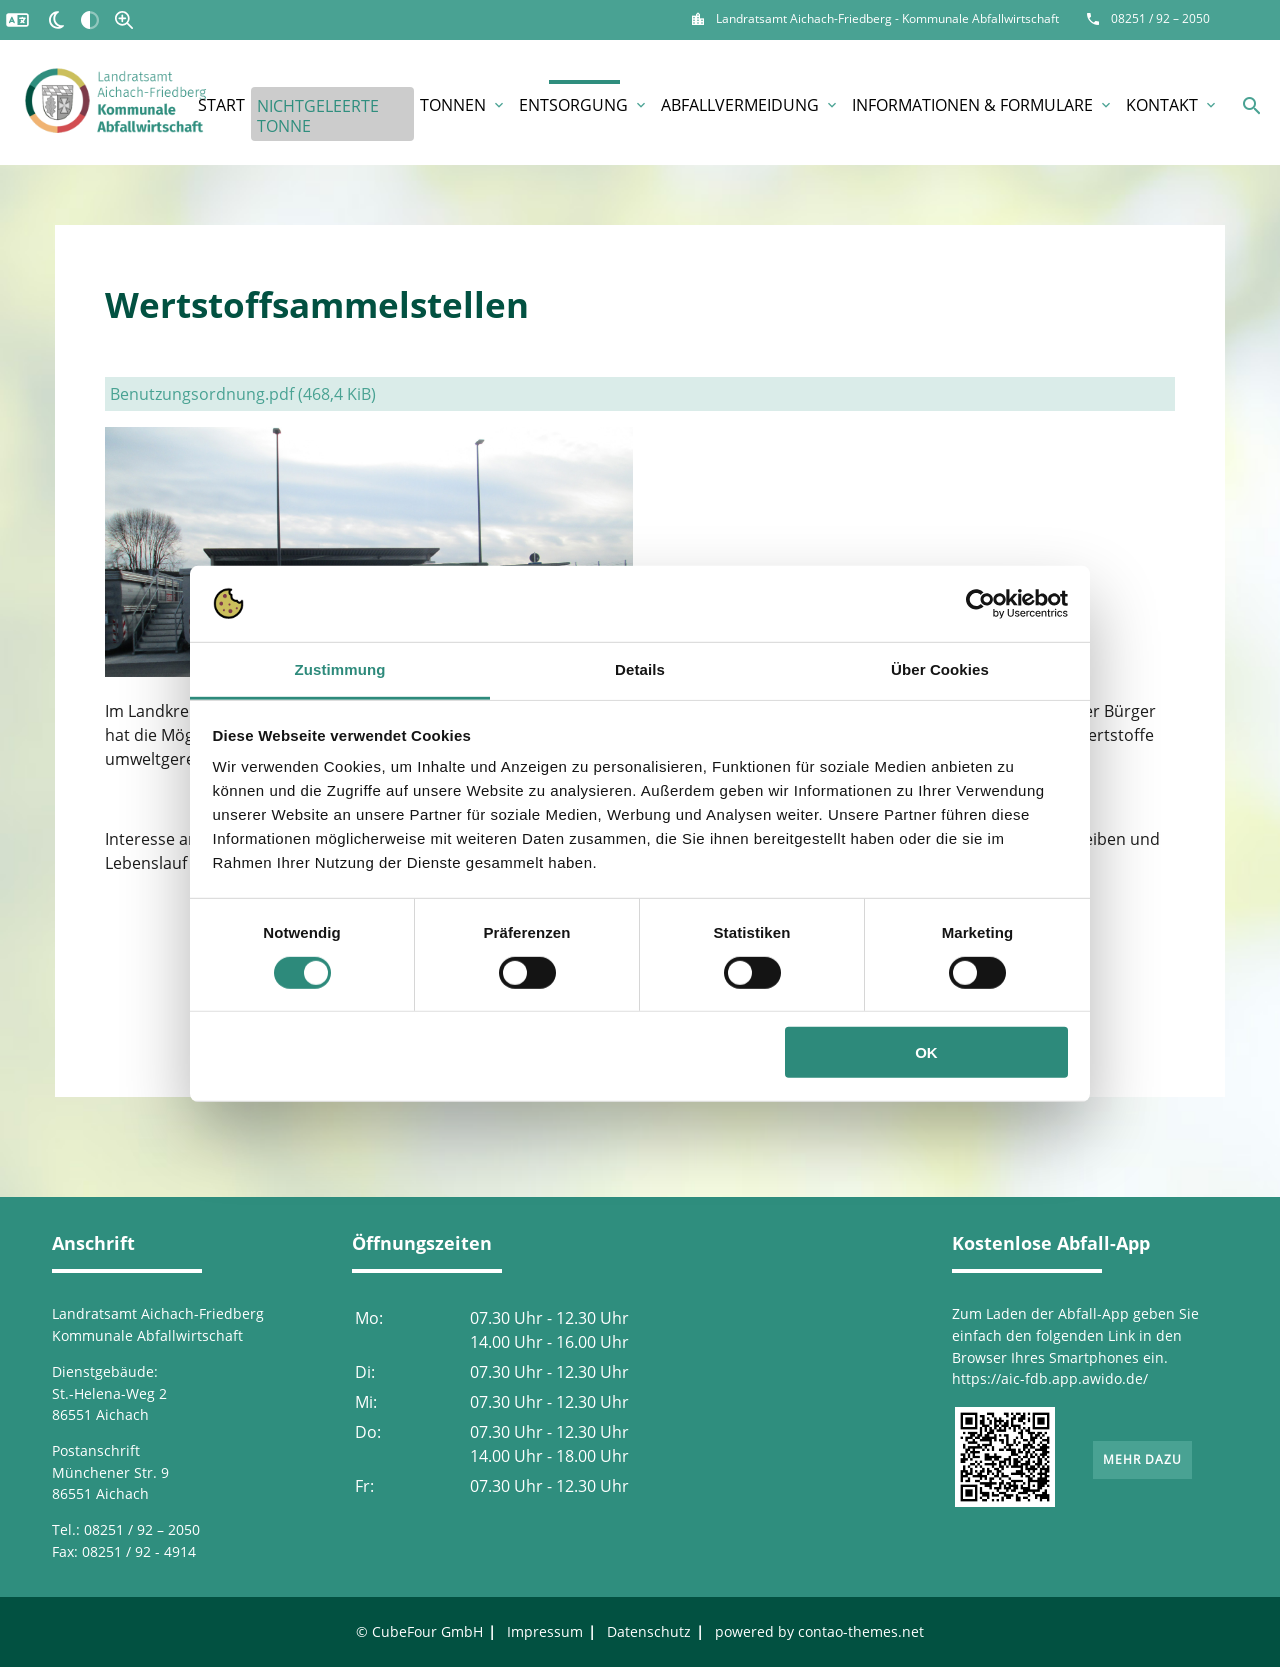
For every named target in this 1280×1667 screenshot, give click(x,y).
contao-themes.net (861, 1631)
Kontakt (1172, 105)
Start (221, 105)
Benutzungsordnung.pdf (243, 394)
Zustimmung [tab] (340, 669)
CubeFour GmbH (427, 1631)
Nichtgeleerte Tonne (318, 116)
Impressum (545, 1631)
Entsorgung (584, 105)
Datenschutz (649, 1631)
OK (926, 1052)
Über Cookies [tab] (940, 669)
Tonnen (463, 105)
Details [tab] (640, 669)
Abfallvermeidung (750, 105)
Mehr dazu (1142, 1459)
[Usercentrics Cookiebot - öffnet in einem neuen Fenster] (980, 604)
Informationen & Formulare (983, 105)
